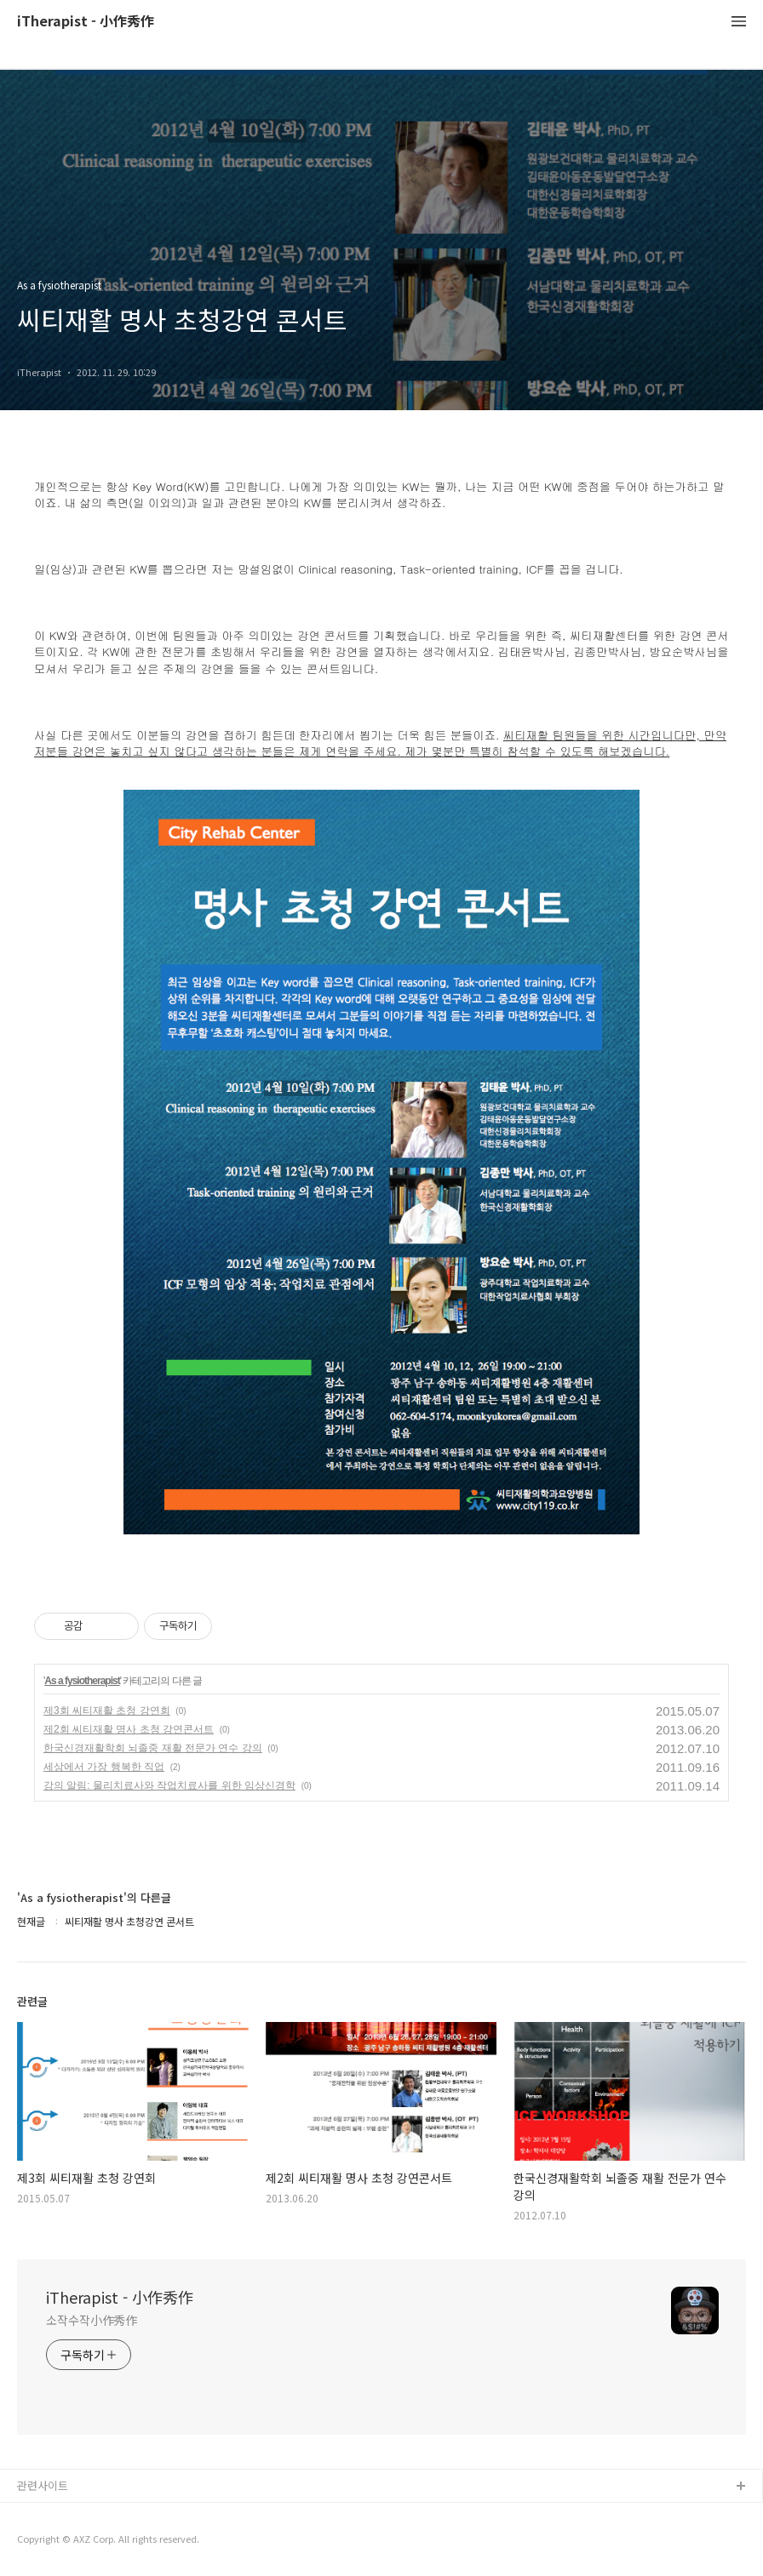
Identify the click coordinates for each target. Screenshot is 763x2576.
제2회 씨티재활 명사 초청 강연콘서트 (128, 1729)
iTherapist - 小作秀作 (85, 22)
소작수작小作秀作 (91, 2319)
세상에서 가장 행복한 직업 (103, 1767)
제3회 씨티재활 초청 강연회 (106, 1710)
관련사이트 (42, 2485)
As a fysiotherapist (81, 1681)
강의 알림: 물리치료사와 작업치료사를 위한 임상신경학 (169, 1785)
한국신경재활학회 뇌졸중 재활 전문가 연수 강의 (152, 1748)
